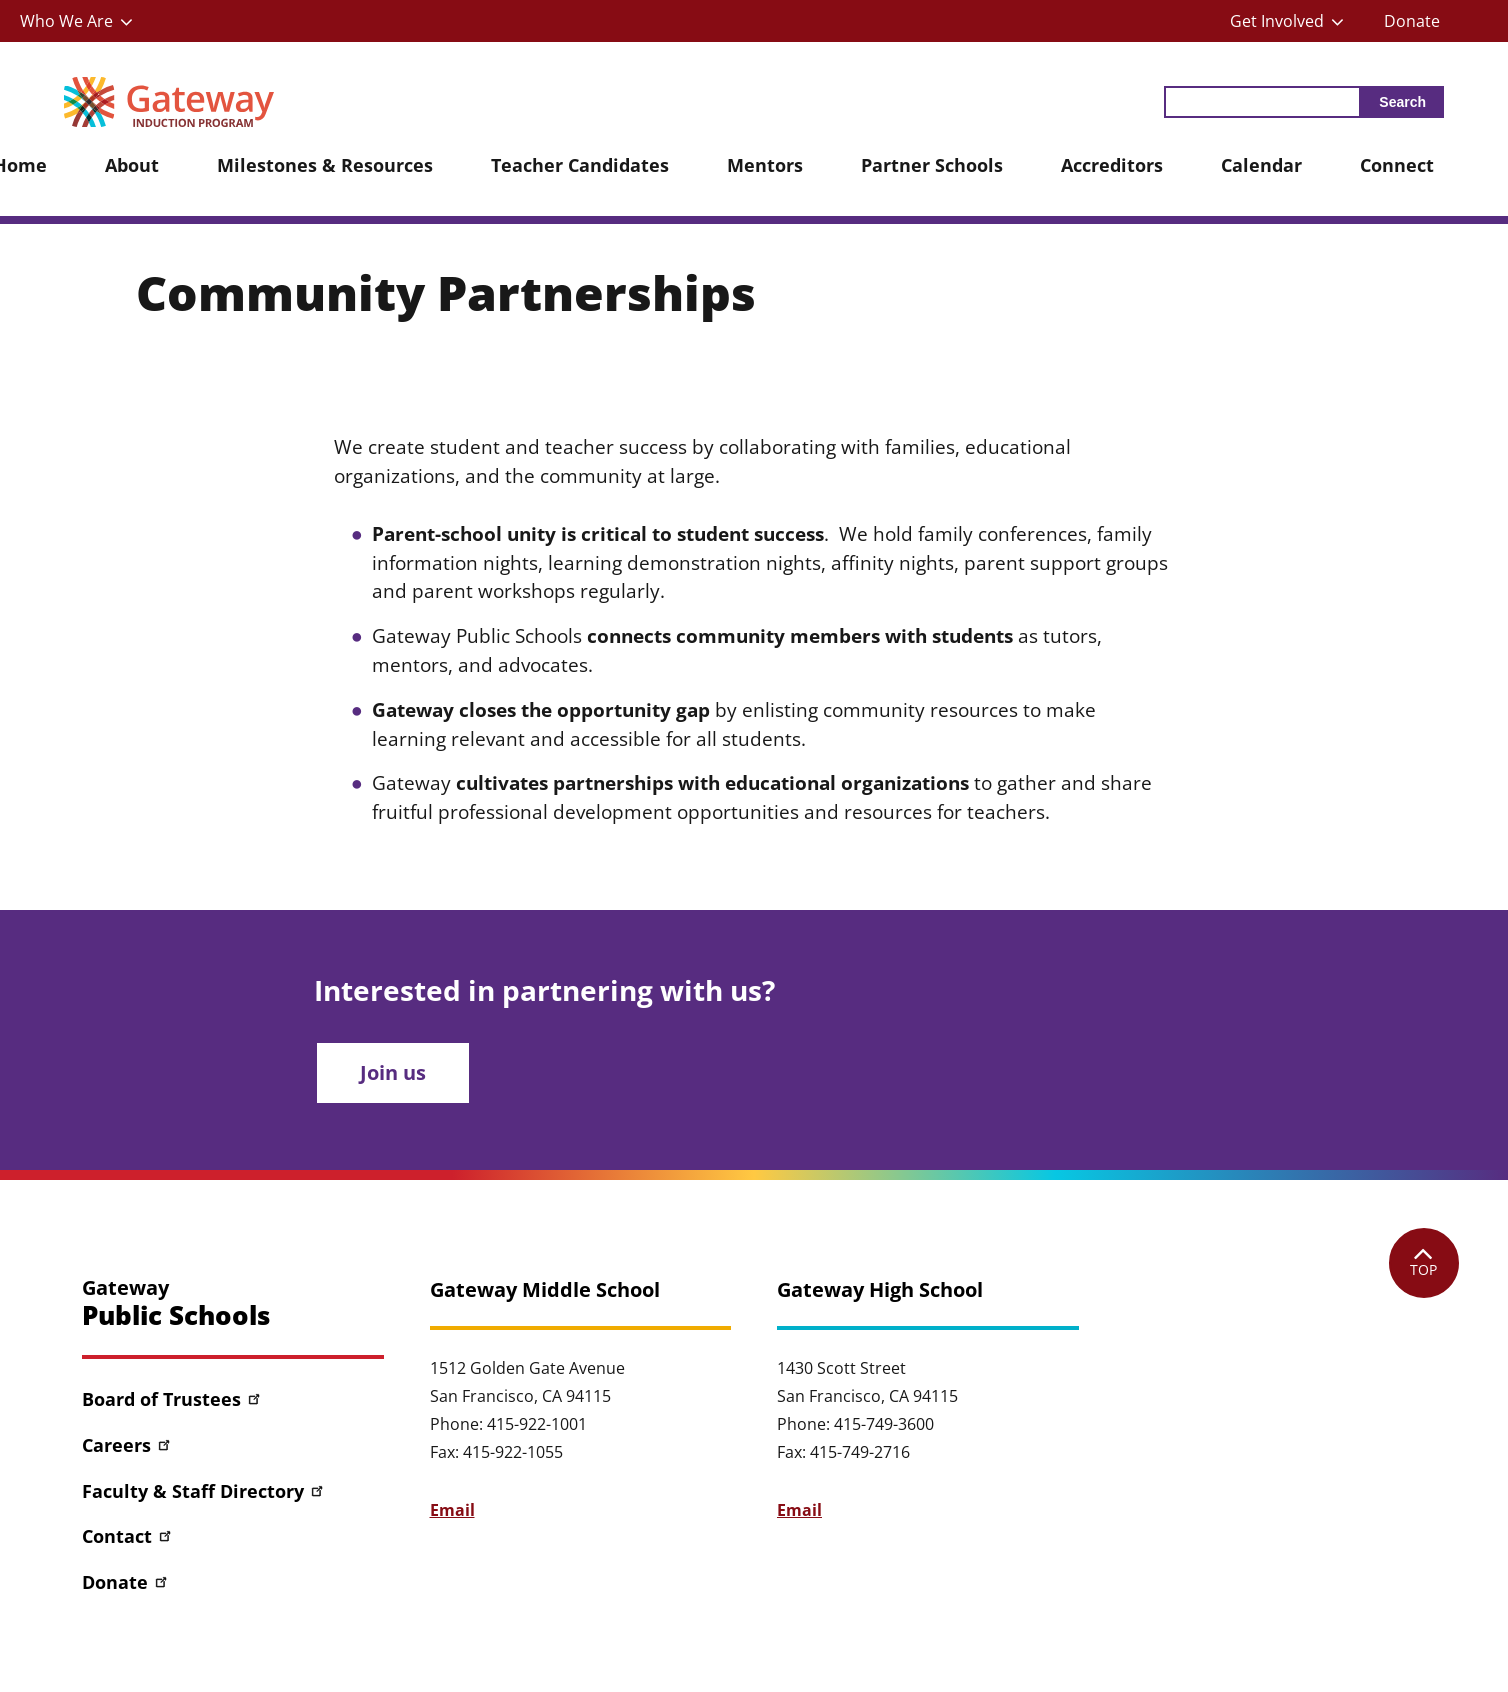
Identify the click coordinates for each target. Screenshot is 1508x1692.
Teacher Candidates (580, 165)
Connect (1397, 165)
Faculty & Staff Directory (204, 1491)
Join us (393, 1072)
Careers (127, 1445)
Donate (1412, 21)
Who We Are (66, 21)
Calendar (1261, 165)
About (132, 165)
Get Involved (1277, 21)
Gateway (176, 1303)
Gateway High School (880, 1290)
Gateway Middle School (545, 1290)
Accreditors (1112, 165)
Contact (128, 1536)
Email (452, 1510)
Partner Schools (932, 165)
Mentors (765, 165)
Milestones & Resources (325, 165)
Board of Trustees (172, 1399)
